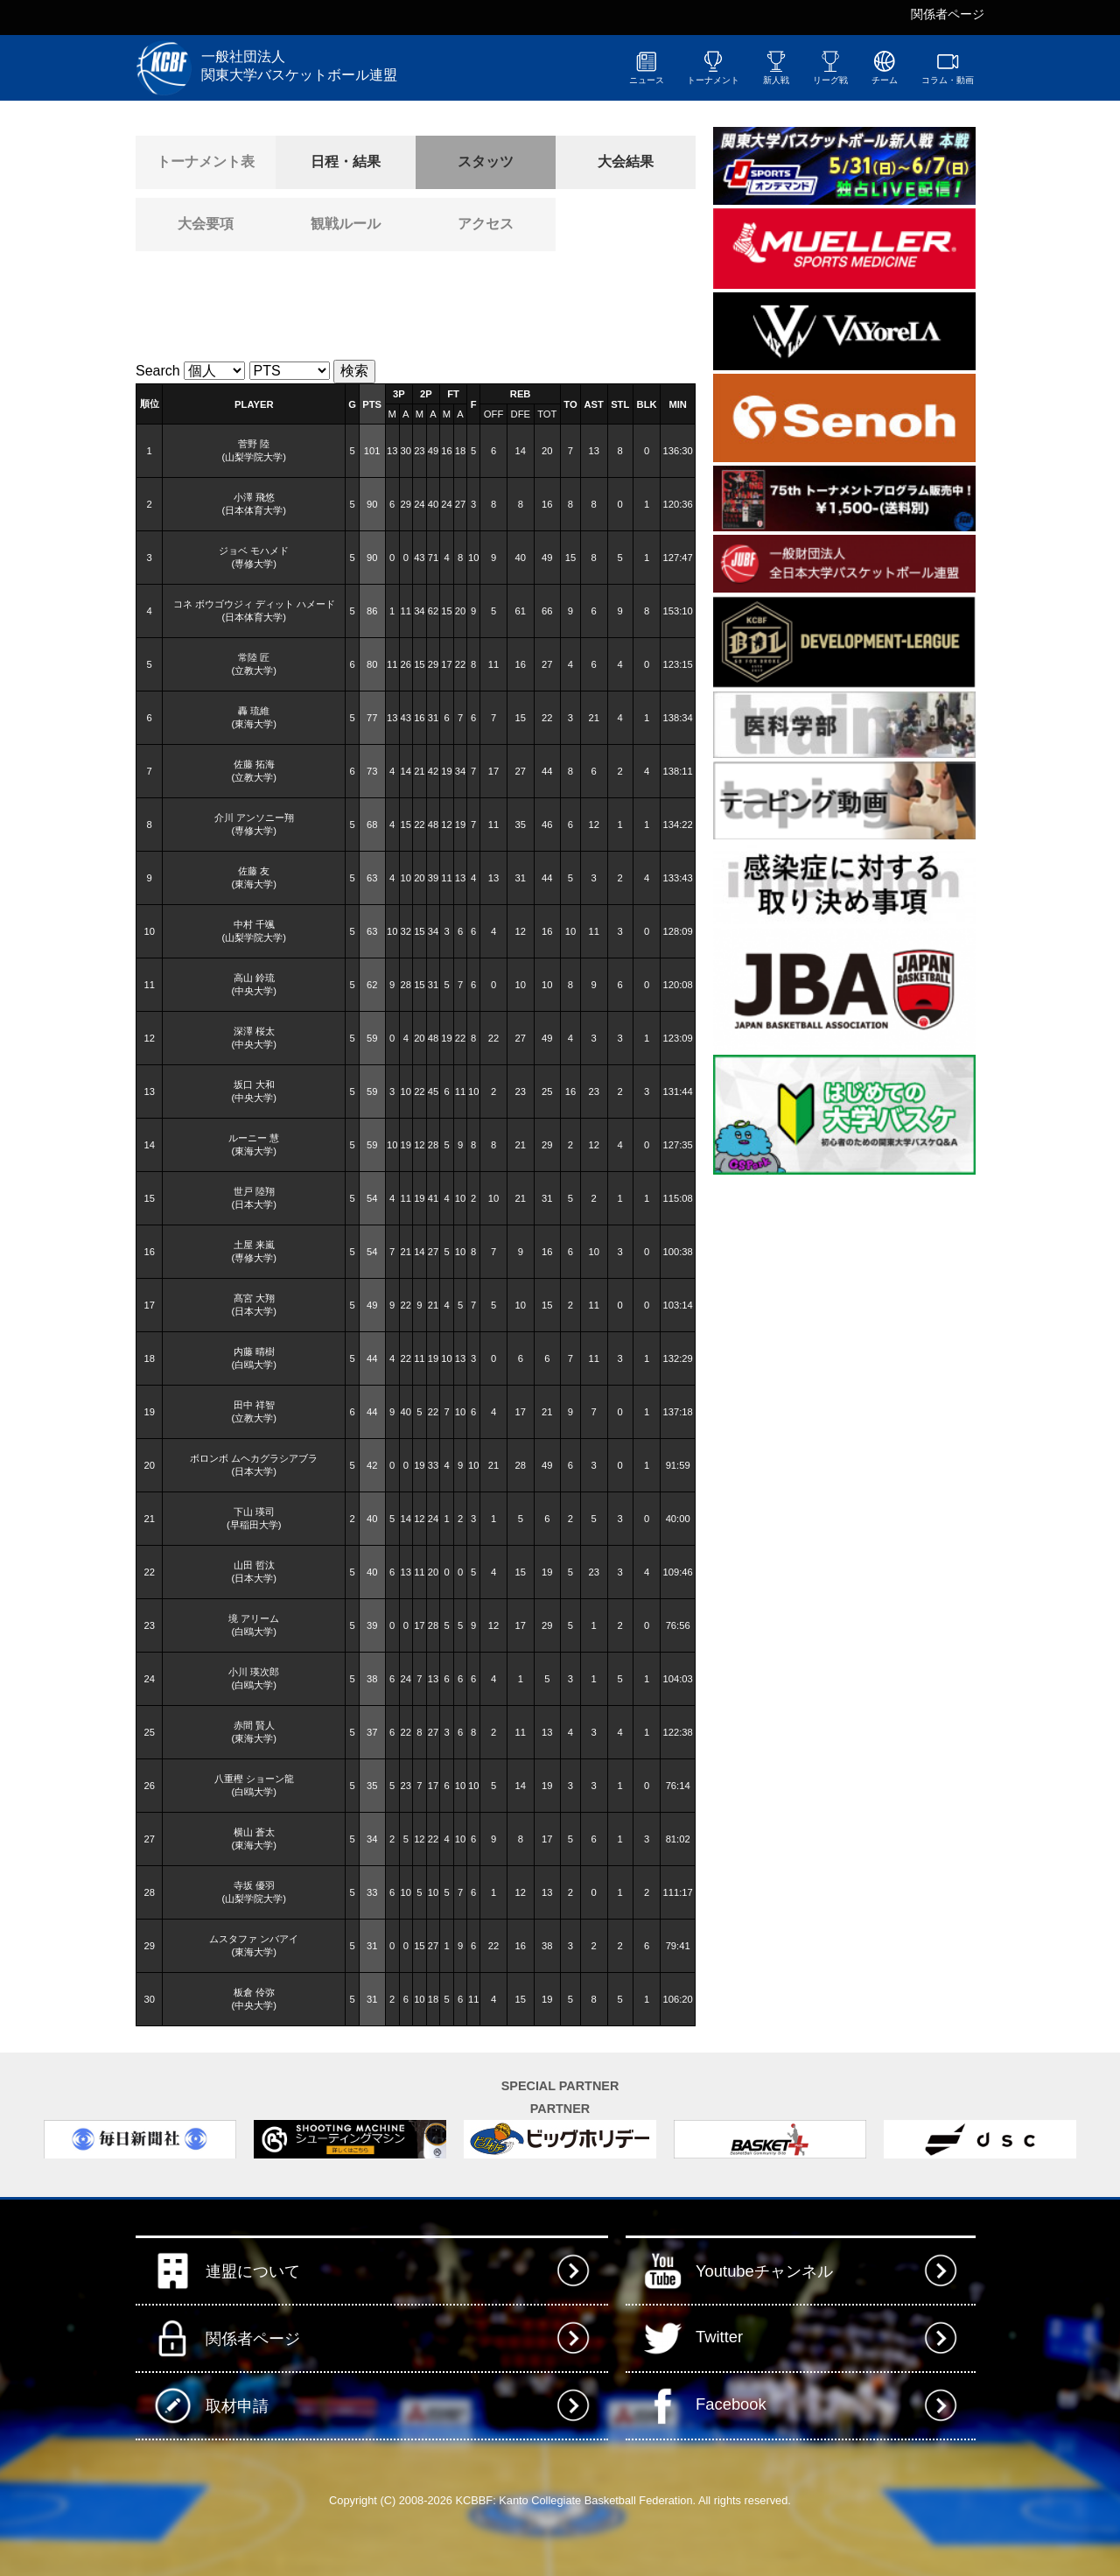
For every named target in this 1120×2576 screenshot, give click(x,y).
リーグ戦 (830, 67)
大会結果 (626, 161)
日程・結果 (346, 161)
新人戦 (776, 67)
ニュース (646, 67)
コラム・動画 (947, 67)
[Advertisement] (340, 303)
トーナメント (713, 67)
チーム (885, 67)
